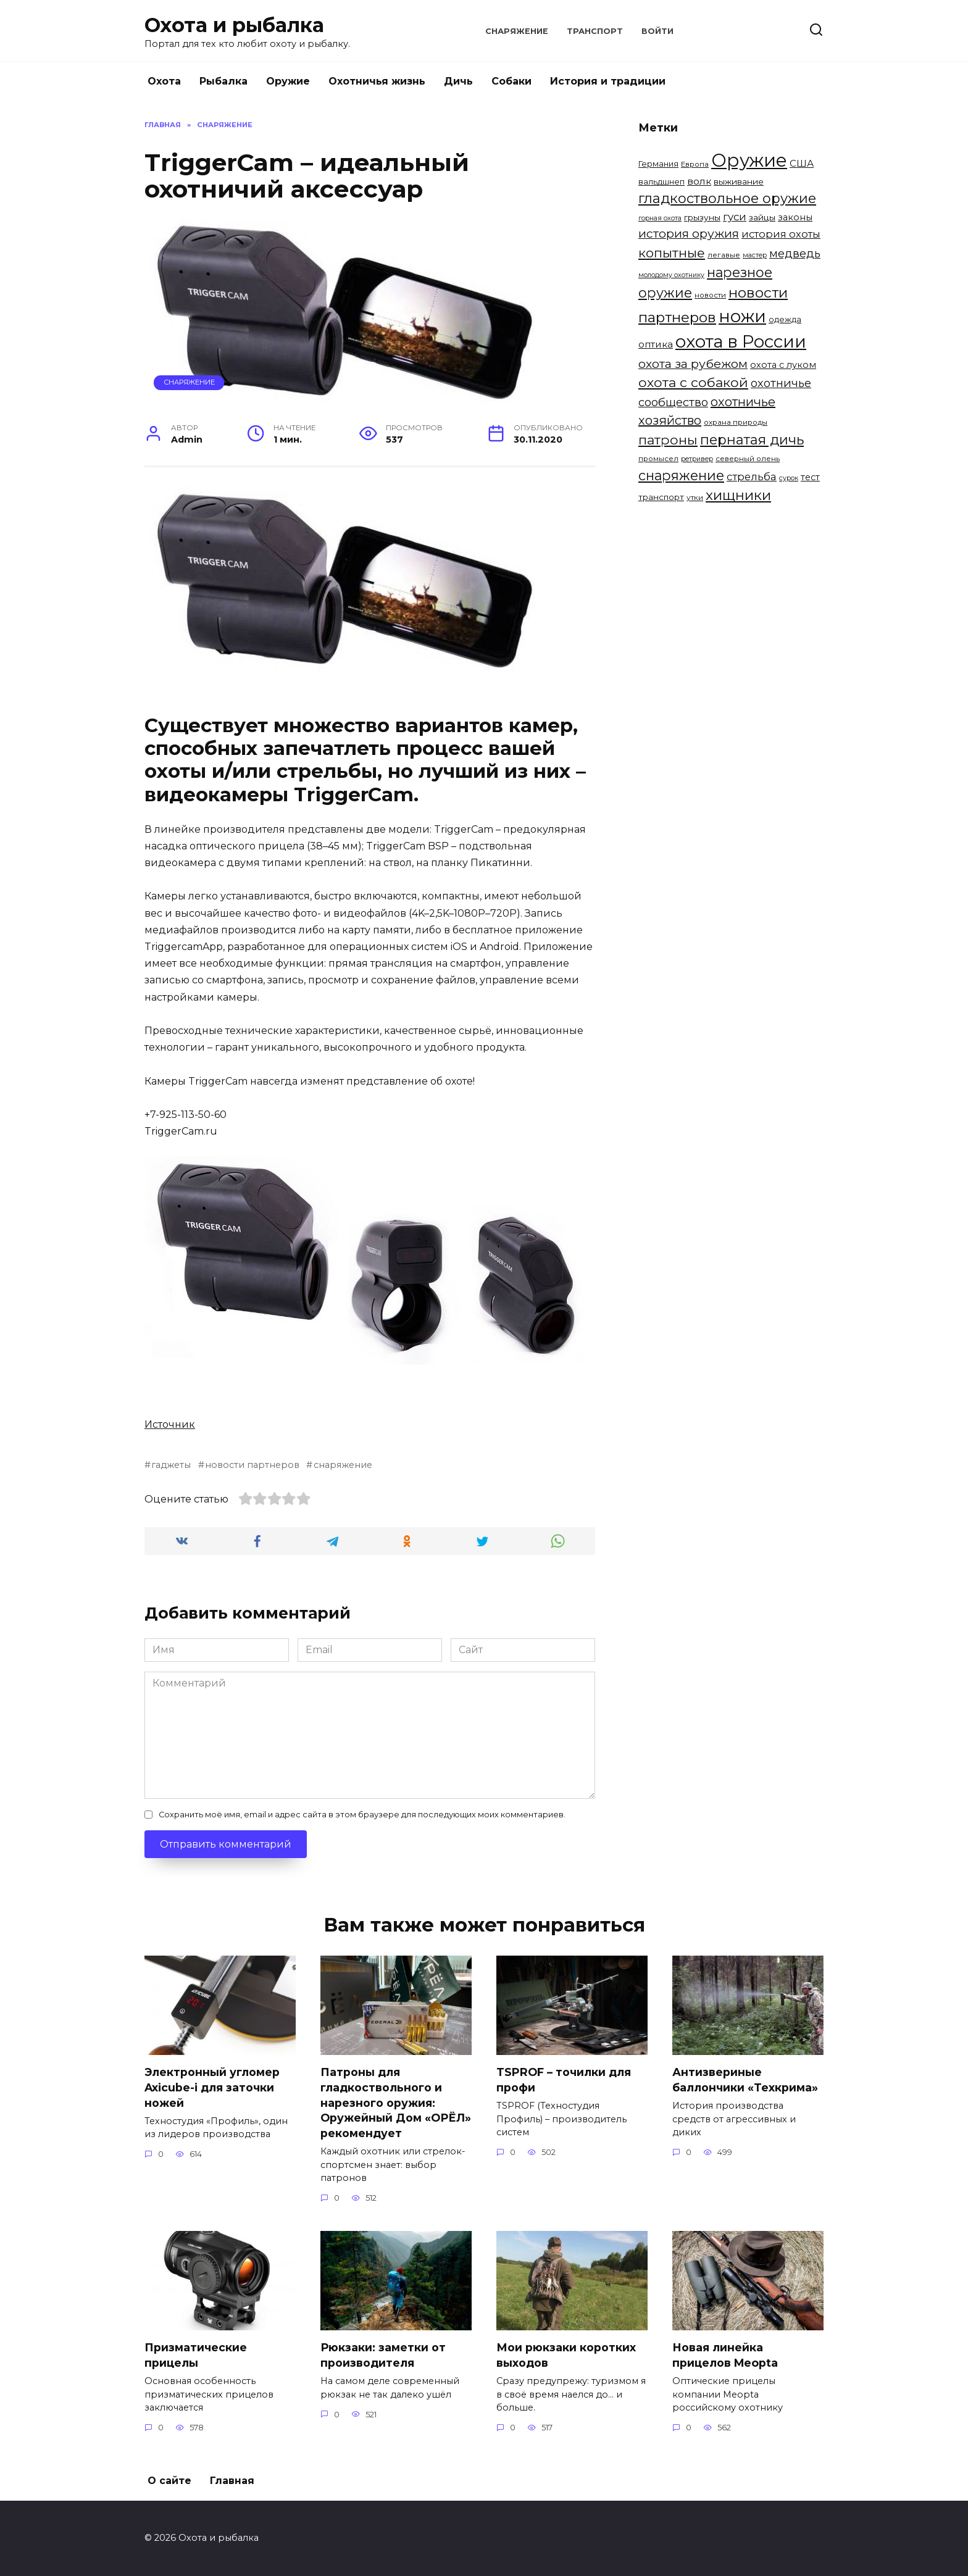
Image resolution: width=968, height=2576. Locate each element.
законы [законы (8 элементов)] (795, 217)
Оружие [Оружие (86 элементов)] (749, 160)
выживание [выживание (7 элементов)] (739, 181)
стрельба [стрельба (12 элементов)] (752, 476)
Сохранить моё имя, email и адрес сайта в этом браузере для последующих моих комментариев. (362, 1814)
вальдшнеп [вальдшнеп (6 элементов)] (661, 181)
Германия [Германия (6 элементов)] (658, 164)
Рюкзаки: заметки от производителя (383, 2355)
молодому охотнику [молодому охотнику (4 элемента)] (671, 275)
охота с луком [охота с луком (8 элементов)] (783, 364)
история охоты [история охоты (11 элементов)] (780, 234)
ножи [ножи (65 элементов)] (742, 316)
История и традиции (608, 81)
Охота (164, 81)
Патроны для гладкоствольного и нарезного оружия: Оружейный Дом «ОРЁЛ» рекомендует (395, 2102)
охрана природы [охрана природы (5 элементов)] (735, 422)
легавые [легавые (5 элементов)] (723, 255)
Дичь (458, 81)
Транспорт (595, 31)
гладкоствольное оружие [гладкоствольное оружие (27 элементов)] (727, 198)
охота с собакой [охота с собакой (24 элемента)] (693, 382)
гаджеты (171, 1464)
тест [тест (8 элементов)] (810, 477)
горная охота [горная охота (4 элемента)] (660, 218)
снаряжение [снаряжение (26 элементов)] (681, 475)
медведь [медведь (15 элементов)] (794, 253)
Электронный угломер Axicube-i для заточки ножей (212, 2087)
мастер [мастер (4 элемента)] (755, 255)
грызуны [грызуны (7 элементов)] (702, 217)
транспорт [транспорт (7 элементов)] (661, 497)
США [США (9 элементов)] (802, 163)
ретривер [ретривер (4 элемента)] (697, 459)
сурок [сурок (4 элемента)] (788, 478)
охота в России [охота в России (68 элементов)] (740, 341)
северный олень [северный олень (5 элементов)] (748, 458)
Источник (169, 1424)
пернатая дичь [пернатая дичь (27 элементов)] (752, 439)
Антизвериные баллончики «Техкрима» (745, 2079)
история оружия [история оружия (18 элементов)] (688, 233)
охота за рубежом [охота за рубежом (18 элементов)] (693, 363)
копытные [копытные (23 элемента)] (671, 253)
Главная (232, 2481)
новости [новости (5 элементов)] (710, 295)
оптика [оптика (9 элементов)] (655, 344)
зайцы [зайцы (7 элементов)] (762, 217)
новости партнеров (252, 1464)
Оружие (288, 81)
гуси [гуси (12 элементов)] (734, 216)
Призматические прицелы (195, 2355)
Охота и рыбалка (234, 25)
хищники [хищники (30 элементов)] (738, 495)
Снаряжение (516, 31)
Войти (657, 31)
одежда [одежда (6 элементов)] (785, 319)
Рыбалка (223, 81)
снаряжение (343, 1464)
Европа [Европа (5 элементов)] (695, 164)
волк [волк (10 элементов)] (699, 181)
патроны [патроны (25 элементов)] (668, 439)
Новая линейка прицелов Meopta (725, 2355)
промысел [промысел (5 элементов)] (658, 458)
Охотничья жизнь (376, 81)
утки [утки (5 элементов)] (694, 497)
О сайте (169, 2481)
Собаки (511, 81)
